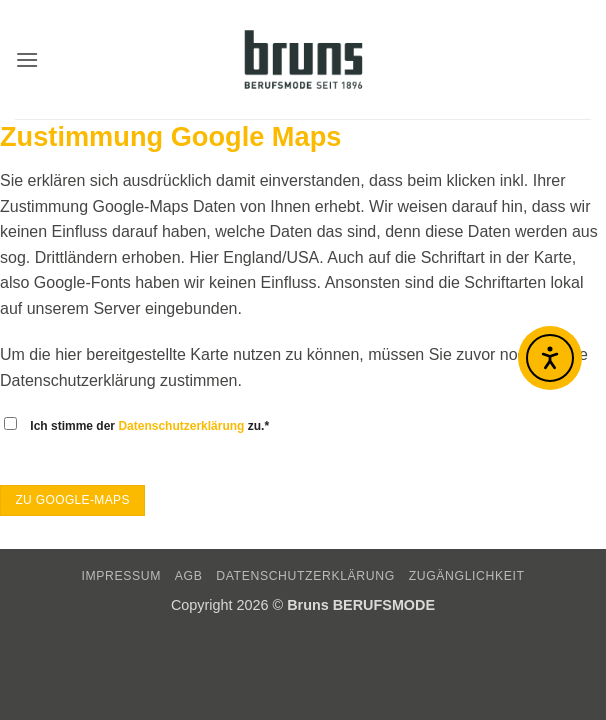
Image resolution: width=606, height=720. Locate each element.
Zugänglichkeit (467, 576)
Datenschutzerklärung (181, 426)
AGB (189, 576)
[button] (27, 59)
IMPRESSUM (121, 576)
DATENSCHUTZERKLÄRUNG (305, 576)
